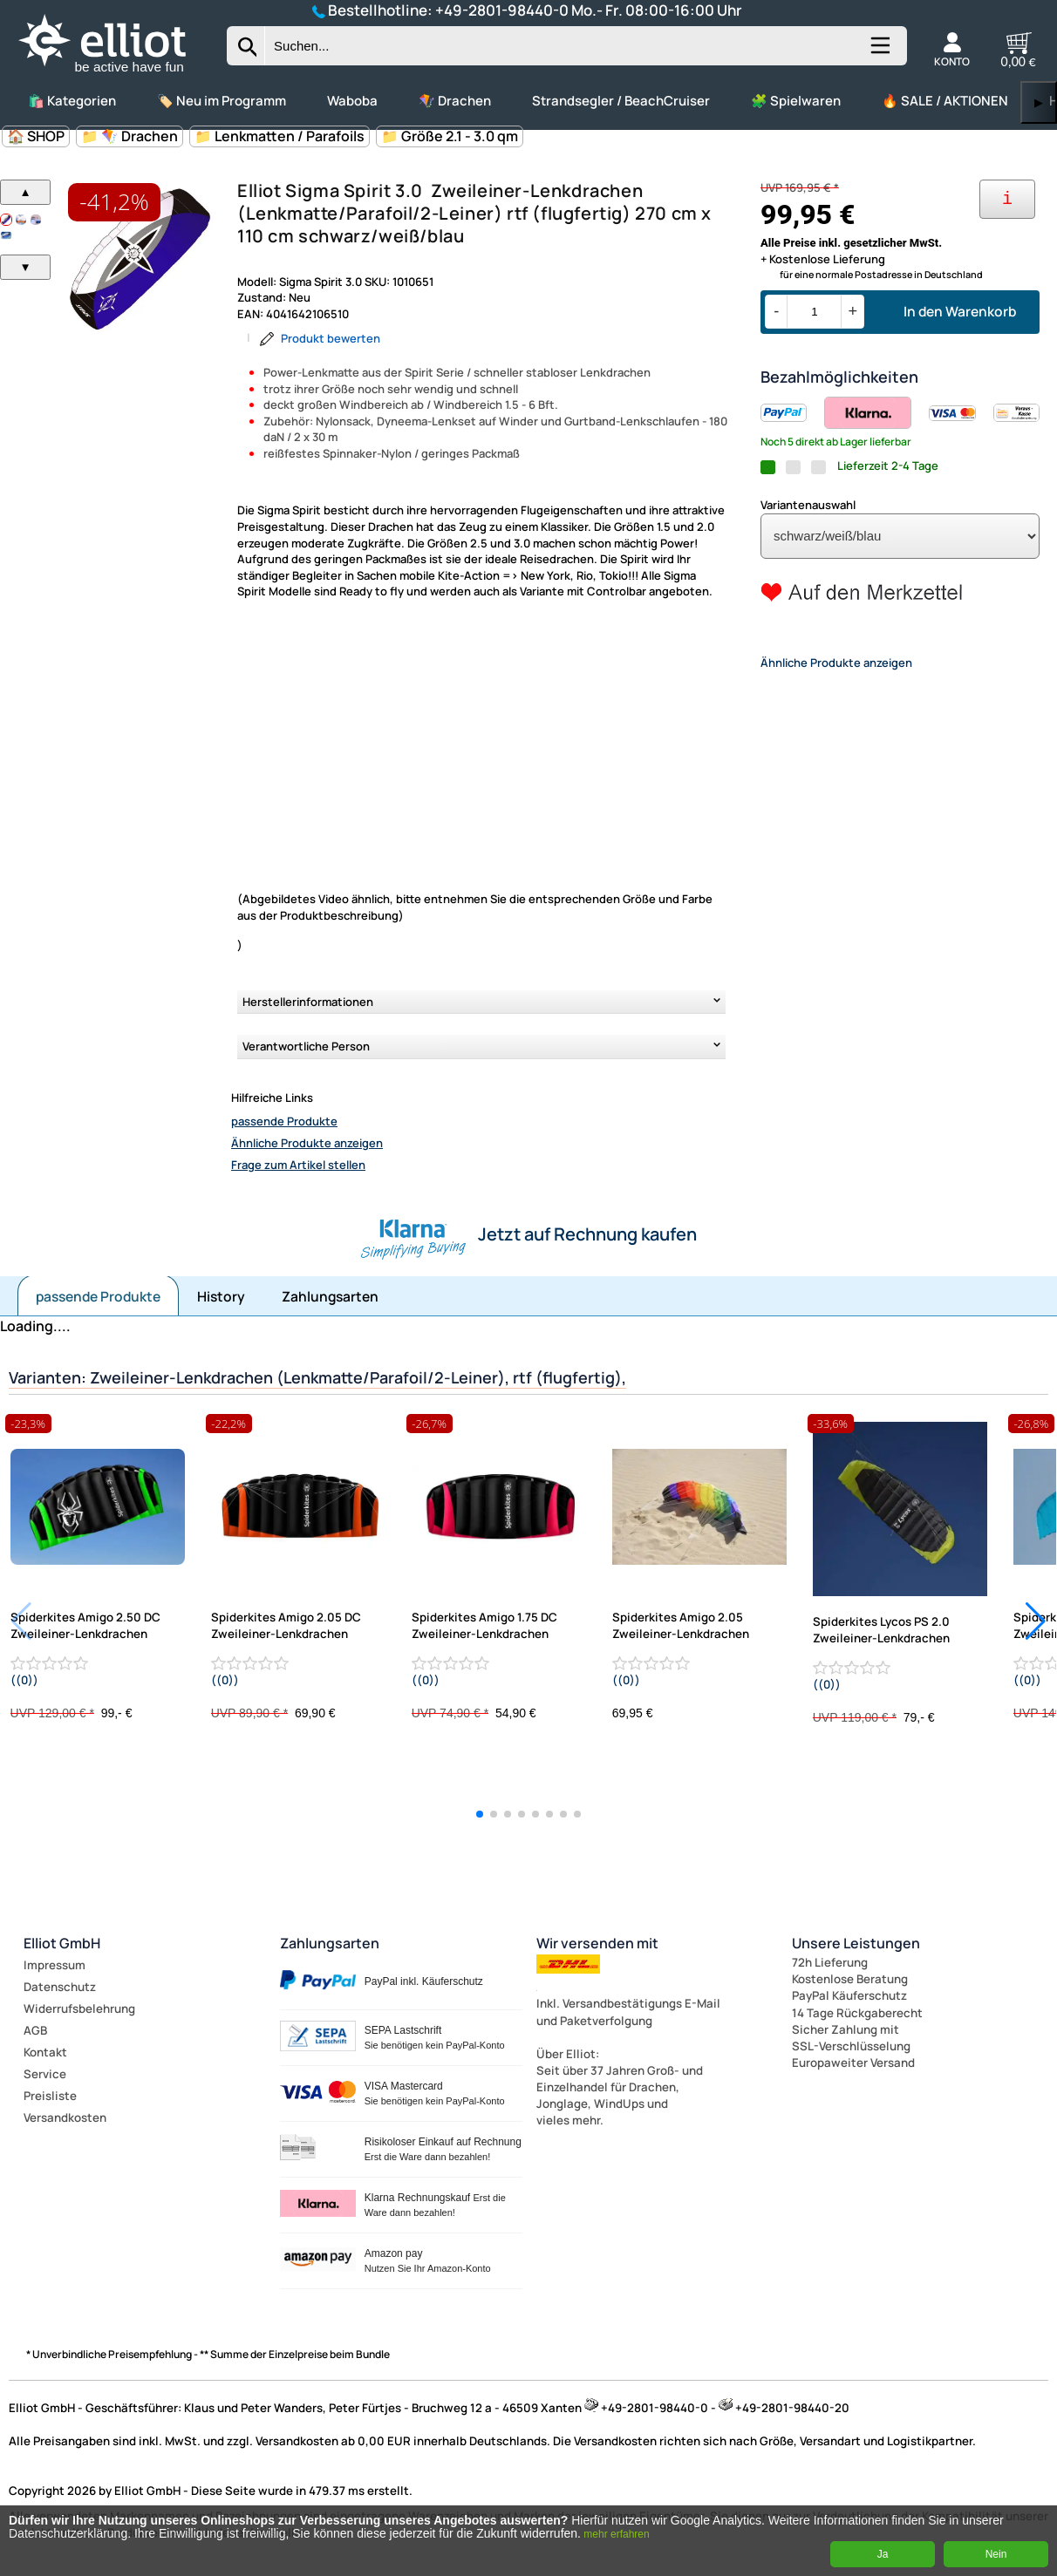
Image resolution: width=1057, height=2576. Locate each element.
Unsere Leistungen (856, 1943)
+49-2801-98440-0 (502, 10)
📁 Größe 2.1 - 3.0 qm (449, 136)
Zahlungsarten (330, 1296)
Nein (996, 2554)
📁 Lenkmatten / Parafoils (279, 136)
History (221, 1296)
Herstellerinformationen (307, 1001)
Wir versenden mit (597, 1943)
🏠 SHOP (36, 136)
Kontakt (45, 2052)
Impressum (54, 1965)
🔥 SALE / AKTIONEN (945, 101)
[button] (479, 1814)
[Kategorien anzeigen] (879, 52)
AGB (35, 2030)
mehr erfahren (616, 2534)
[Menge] (814, 312)
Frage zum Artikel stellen (298, 1164)
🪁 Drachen (455, 101)
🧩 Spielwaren (796, 101)
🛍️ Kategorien (72, 101)
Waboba (352, 101)
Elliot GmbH (62, 1943)
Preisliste (50, 2096)
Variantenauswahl (808, 505)
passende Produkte (284, 1121)
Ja (883, 2554)
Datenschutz (60, 1987)
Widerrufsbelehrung (79, 2008)
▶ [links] (1038, 102)
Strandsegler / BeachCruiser (621, 101)
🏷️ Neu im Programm (221, 101)
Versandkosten (65, 2117)
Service (45, 2074)
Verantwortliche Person (306, 1046)
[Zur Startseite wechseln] (117, 74)
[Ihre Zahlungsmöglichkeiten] (1007, 199)
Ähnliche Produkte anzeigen (307, 1143)
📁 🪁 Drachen (129, 136)
